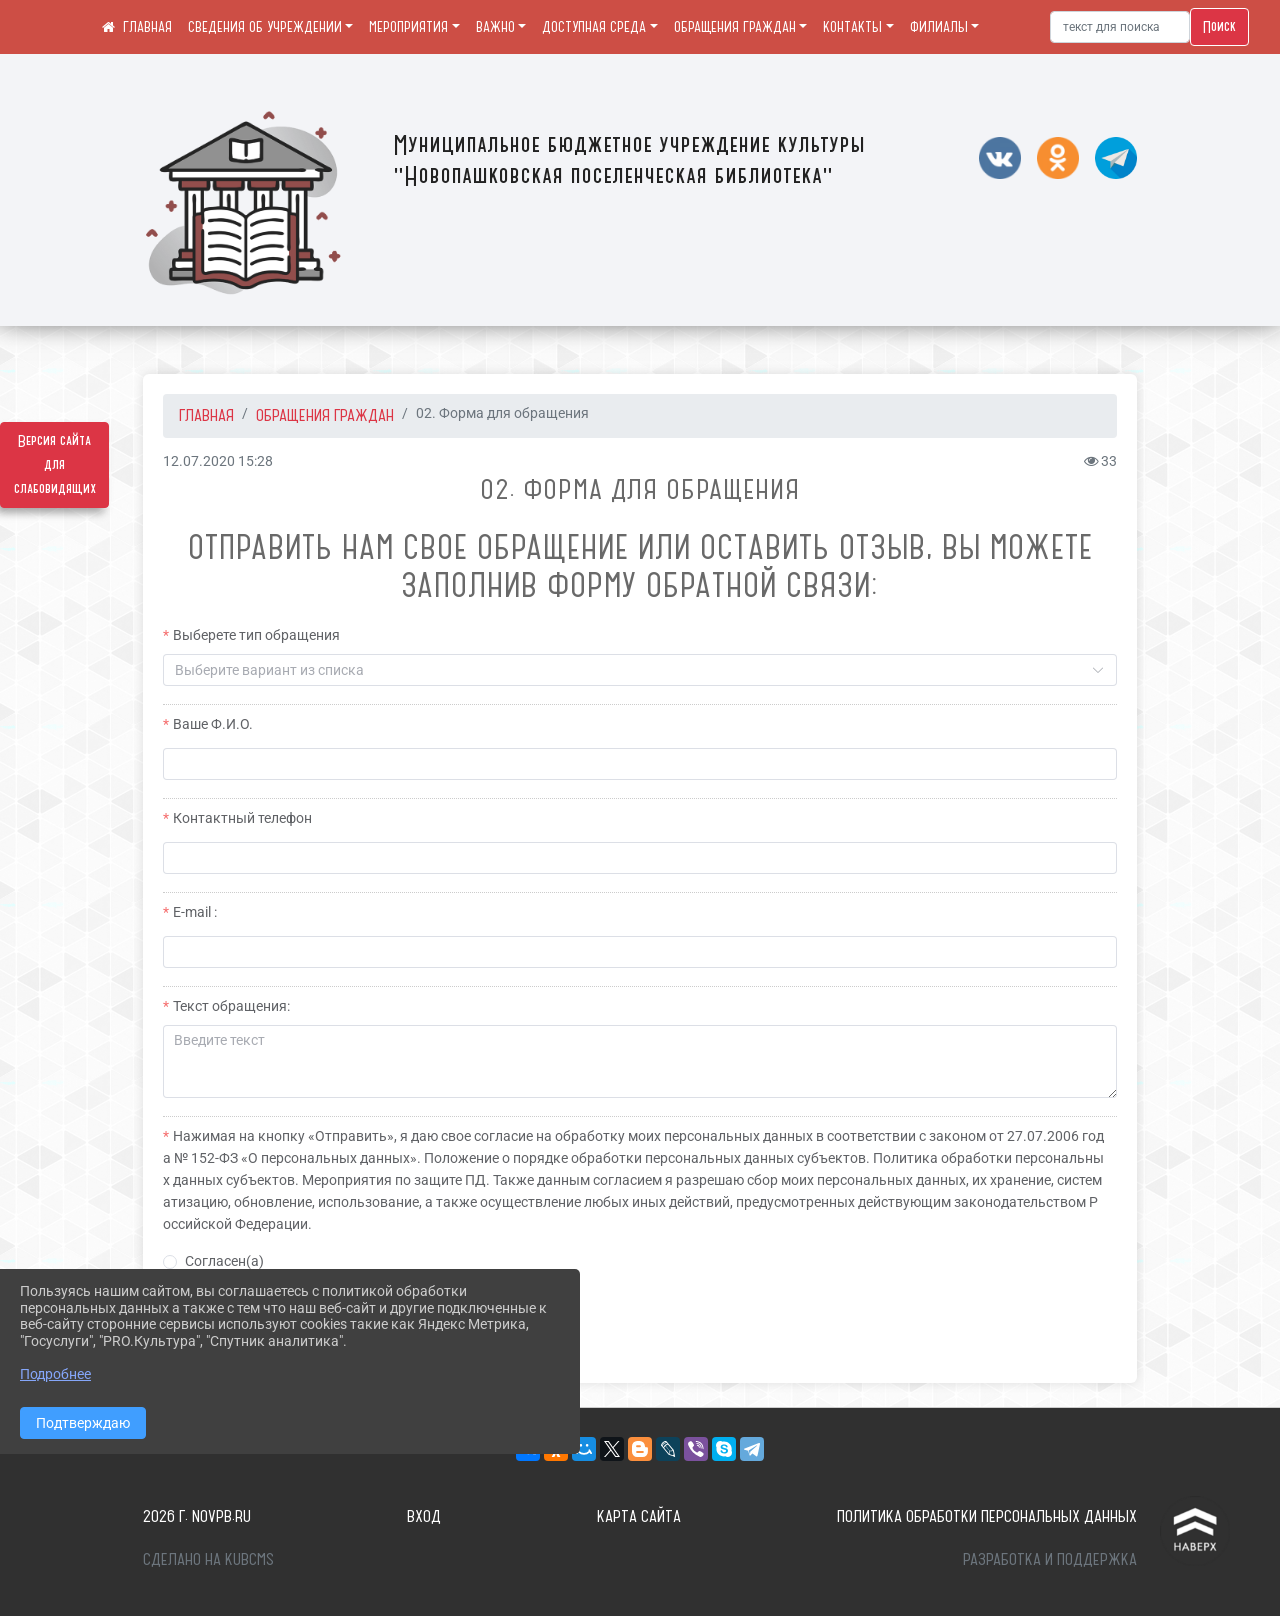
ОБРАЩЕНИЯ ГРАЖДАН (735, 27)
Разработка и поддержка (1050, 1559)
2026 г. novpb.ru (197, 1516)
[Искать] (1120, 27)
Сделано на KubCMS (208, 1559)
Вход (424, 1516)
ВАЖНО (495, 27)
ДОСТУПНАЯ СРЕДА (594, 27)
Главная (206, 415)
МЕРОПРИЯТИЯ (408, 27)
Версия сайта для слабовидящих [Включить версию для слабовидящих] (55, 465)
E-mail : (195, 912)
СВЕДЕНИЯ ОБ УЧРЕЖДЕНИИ (265, 27)
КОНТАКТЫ (852, 27)
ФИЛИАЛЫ (939, 27)
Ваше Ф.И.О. (213, 724)
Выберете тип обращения (256, 635)
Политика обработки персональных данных (987, 1516)
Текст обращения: (231, 1006)
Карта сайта (639, 1516)
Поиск (1219, 27)
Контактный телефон (242, 818)
